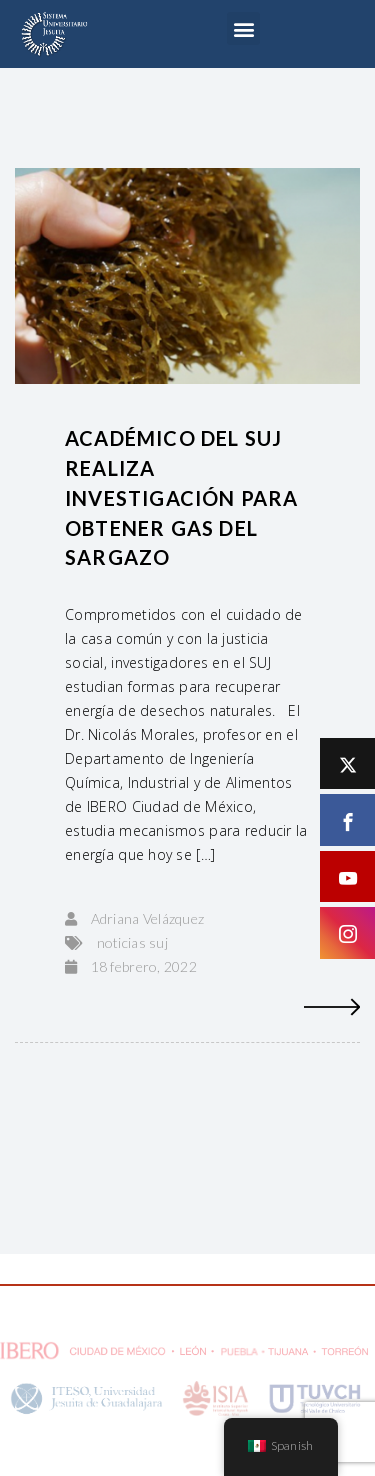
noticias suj (132, 942)
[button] (243, 28)
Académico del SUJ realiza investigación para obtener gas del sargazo (182, 498)
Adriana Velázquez (148, 918)
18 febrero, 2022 (144, 966)
